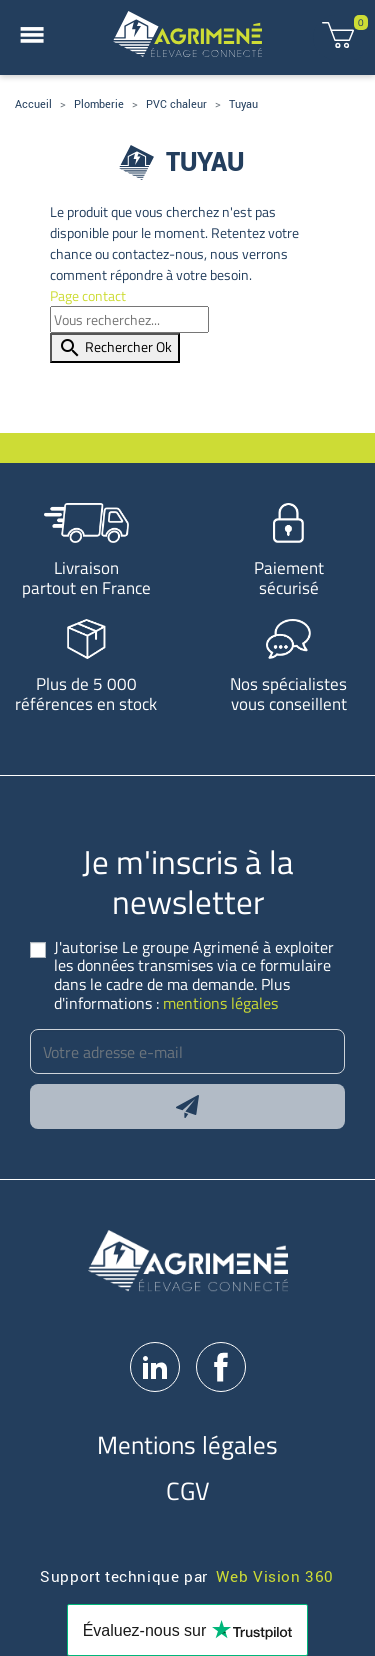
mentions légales (220, 1003)
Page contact (88, 295)
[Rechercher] (129, 319)
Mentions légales (187, 1444)
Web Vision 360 (275, 1575)
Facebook (221, 1367)
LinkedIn (155, 1367)
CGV (188, 1490)
